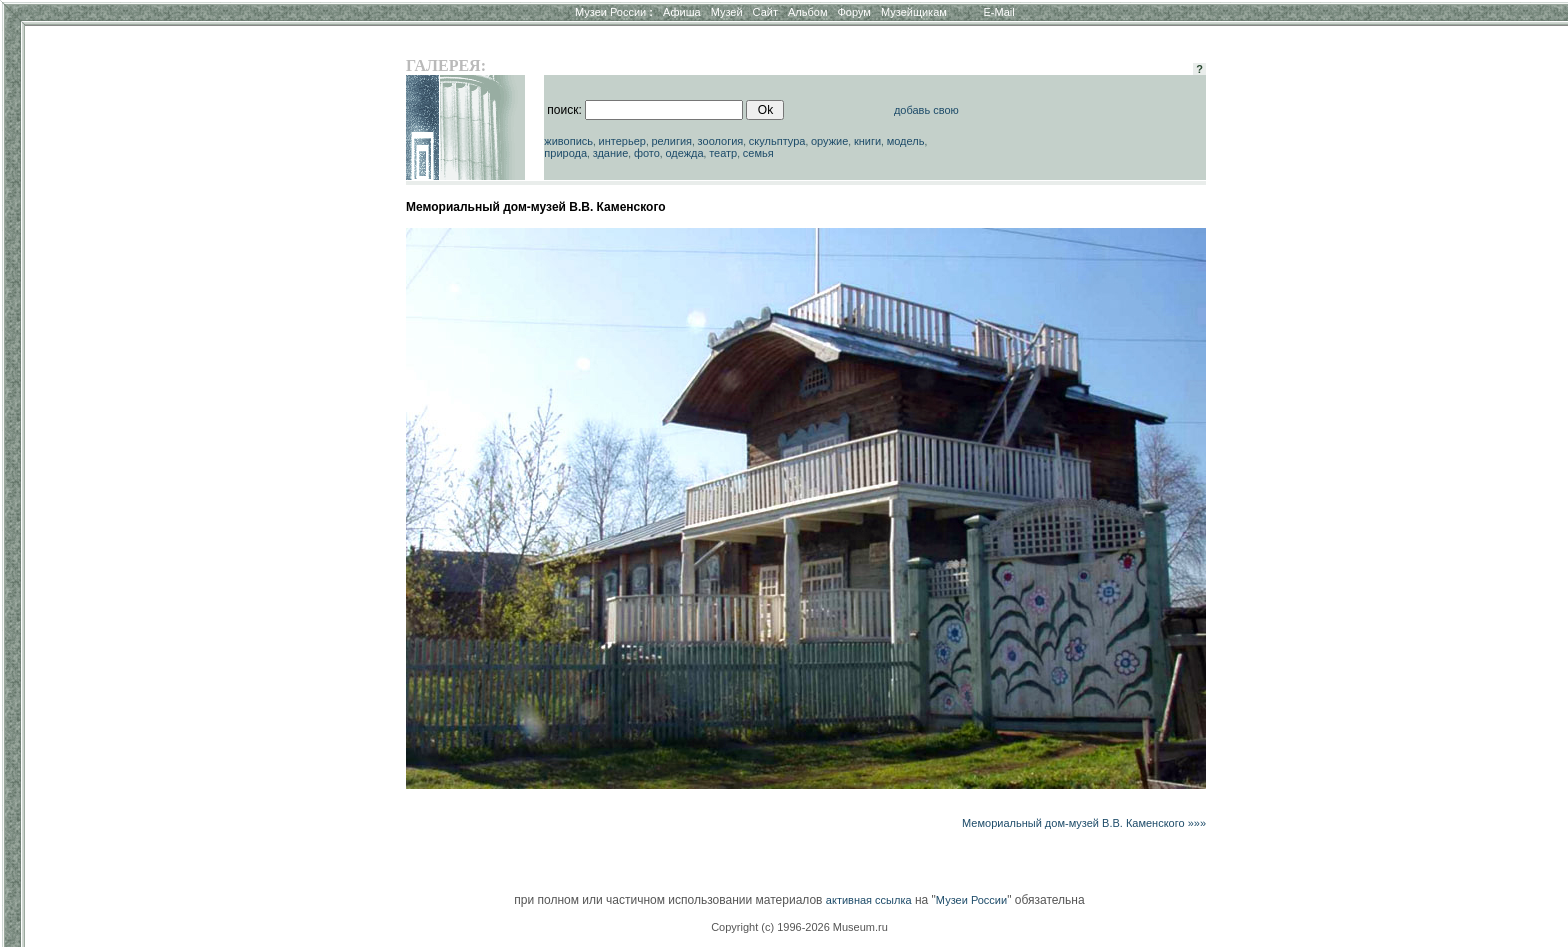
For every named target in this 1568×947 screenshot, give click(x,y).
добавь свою (926, 110)
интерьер (622, 141)
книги (867, 141)
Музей (727, 12)
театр (723, 153)
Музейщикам (914, 12)
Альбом (807, 12)
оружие (829, 141)
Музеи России (614, 12)
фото (647, 153)
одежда (684, 153)
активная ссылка (869, 900)
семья (758, 153)
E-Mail (999, 12)
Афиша (682, 12)
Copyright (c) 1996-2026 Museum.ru (799, 927)
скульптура (777, 141)
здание (611, 153)
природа (565, 153)
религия (671, 141)
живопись (568, 141)
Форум (853, 12)
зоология (721, 141)
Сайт (765, 12)
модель (906, 141)
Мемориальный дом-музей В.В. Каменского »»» (1084, 823)
